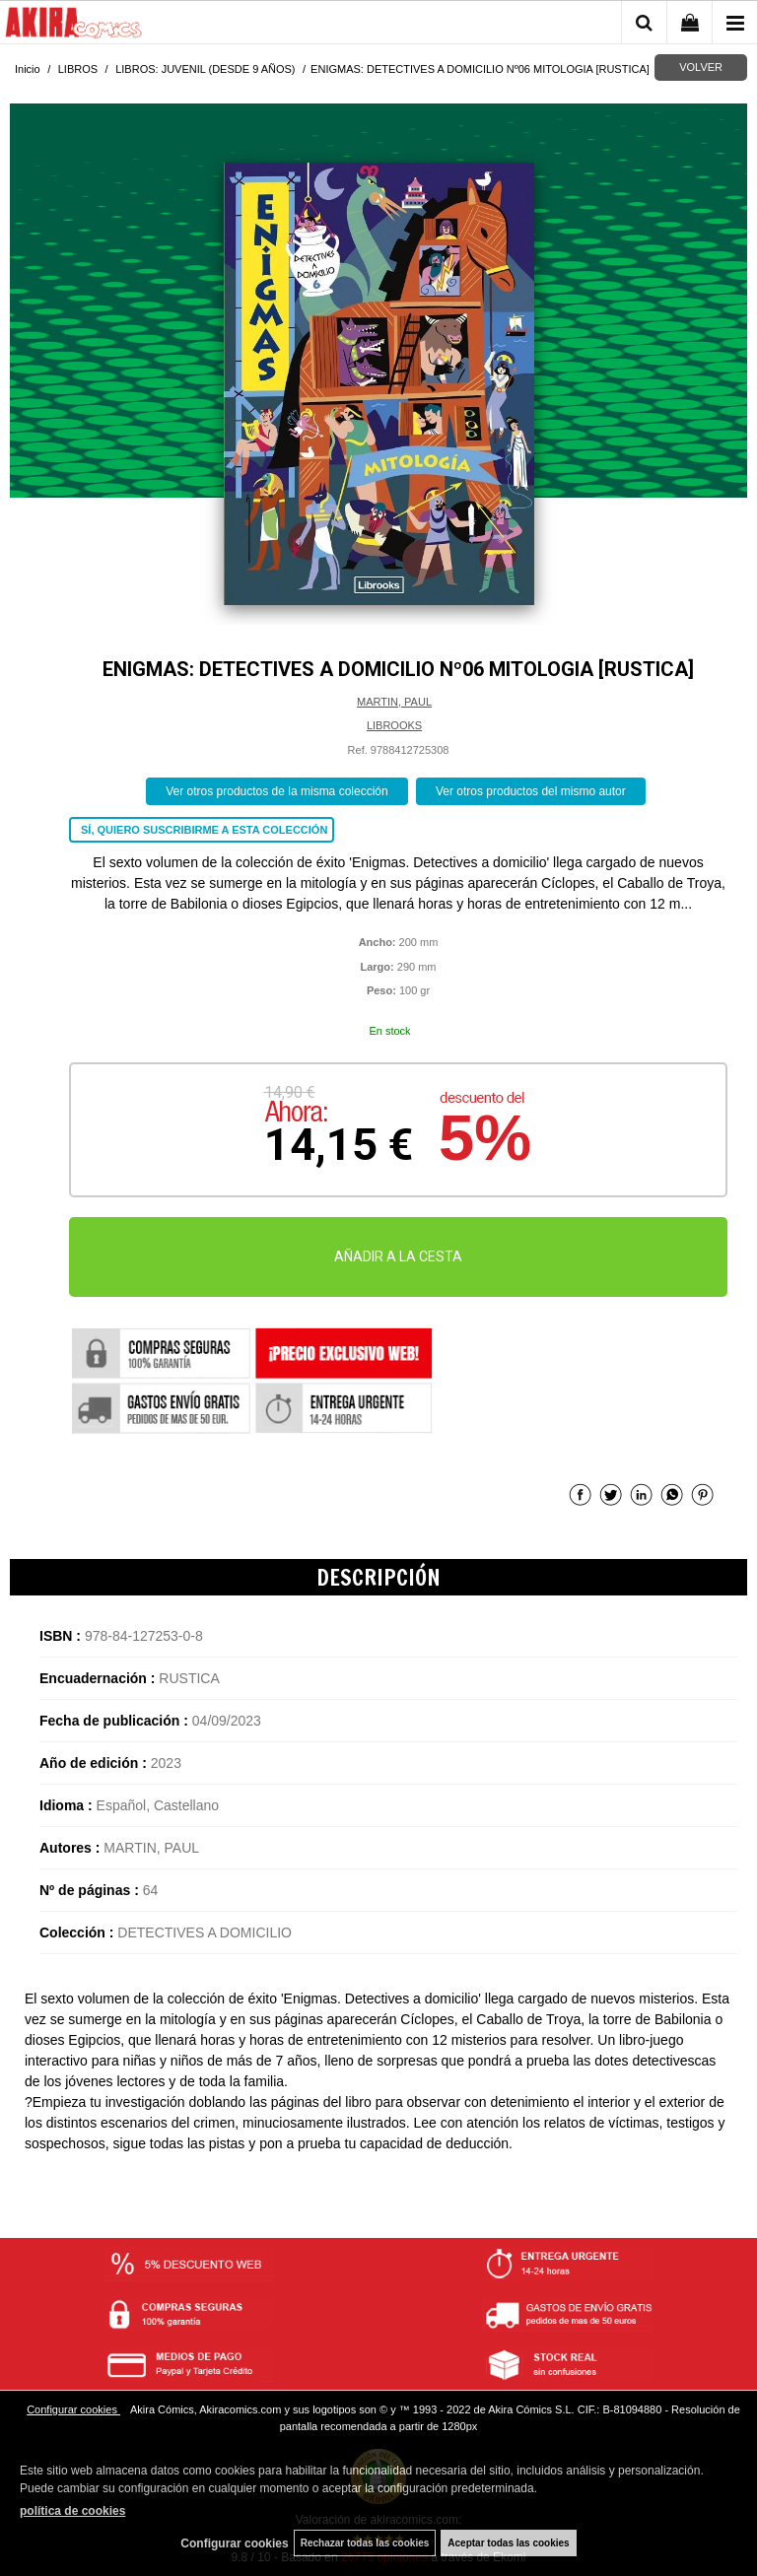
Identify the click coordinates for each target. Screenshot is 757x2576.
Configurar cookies (73, 2409)
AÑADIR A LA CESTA (398, 1256)
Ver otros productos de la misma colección (276, 791)
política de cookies (72, 2511)
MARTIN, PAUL (394, 702)
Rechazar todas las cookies (365, 2543)
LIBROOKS (394, 725)
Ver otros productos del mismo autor (531, 791)
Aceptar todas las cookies (508, 2543)
